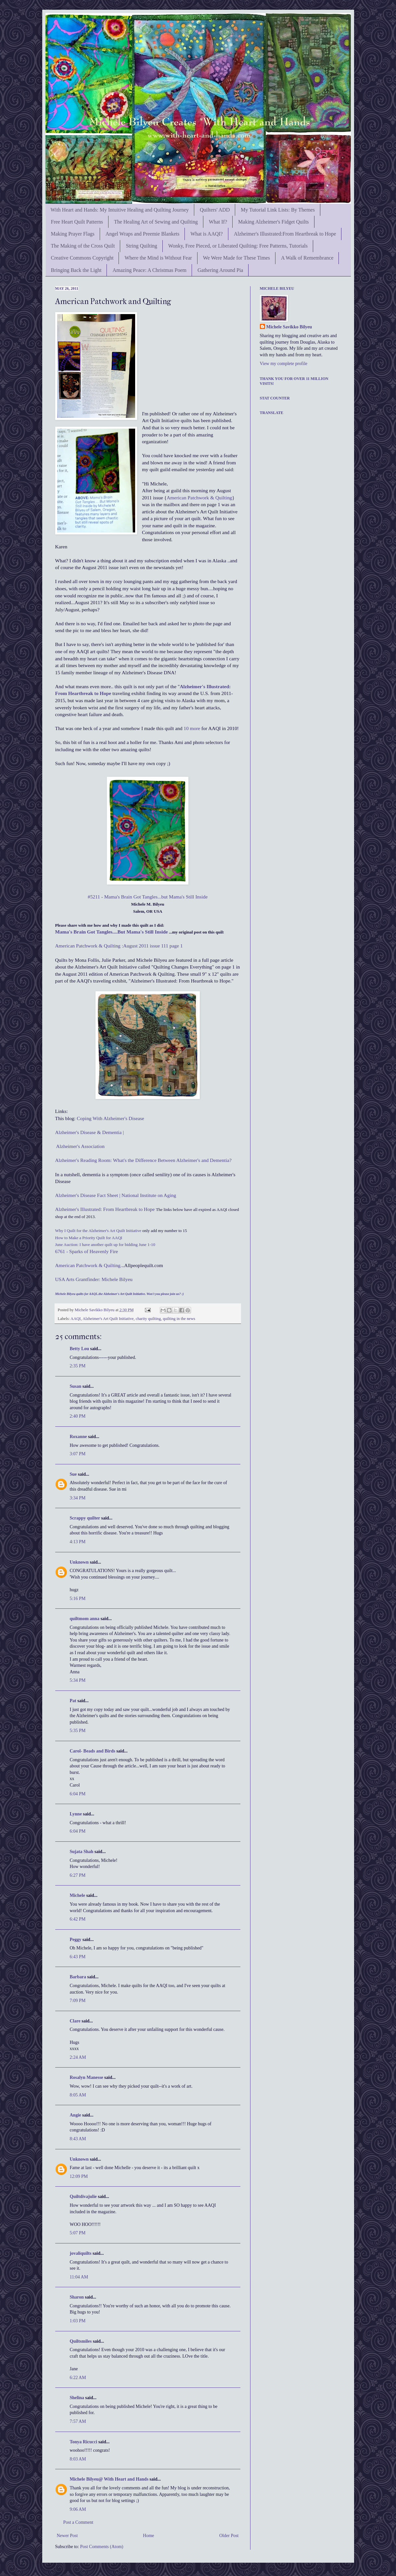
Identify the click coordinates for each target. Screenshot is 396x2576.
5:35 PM (78, 1730)
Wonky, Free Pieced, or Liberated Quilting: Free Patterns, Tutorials (238, 246)
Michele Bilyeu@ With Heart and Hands (109, 2479)
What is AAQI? (206, 234)
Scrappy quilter (85, 1518)
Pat (73, 1700)
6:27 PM (78, 1875)
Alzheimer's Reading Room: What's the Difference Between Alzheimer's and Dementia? (143, 1160)
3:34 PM (78, 1498)
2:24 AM (78, 2057)
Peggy (76, 1939)
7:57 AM (78, 2421)
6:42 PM (78, 1919)
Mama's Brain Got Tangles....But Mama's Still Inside (111, 931)
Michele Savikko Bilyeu (95, 1310)
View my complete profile (284, 363)
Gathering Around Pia (220, 270)
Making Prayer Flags (73, 234)
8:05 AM (78, 2095)
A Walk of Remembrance (307, 258)
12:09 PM (79, 2176)
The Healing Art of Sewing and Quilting (156, 222)
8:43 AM (78, 2138)
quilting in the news (179, 1318)
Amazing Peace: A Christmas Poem (149, 270)
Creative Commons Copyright (82, 258)
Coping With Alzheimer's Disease (110, 1118)
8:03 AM (78, 2459)
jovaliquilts (81, 2253)
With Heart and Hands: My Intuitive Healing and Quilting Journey (120, 210)
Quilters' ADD (215, 210)
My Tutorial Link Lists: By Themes (278, 210)
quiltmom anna (84, 1618)
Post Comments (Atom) (101, 2546)
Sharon (77, 2297)
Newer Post (67, 2535)
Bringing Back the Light (76, 270)
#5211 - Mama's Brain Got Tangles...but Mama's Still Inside (148, 896)
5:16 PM (78, 1598)
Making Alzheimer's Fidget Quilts (273, 222)
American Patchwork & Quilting (199, 497)
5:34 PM (78, 1680)
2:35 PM (78, 1365)
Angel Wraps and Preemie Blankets (142, 234)
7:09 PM (78, 2000)
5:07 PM (78, 2232)
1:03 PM (78, 2320)
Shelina (77, 2397)
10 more (191, 728)
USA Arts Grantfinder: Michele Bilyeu (94, 1279)
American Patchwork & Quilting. (88, 1265)
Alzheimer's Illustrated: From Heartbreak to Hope (105, 1209)
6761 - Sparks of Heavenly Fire (86, 1251)
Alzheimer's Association (80, 1146)
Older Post (229, 2535)
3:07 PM (78, 1453)
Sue (73, 1474)
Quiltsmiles (81, 2341)
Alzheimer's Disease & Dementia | (89, 1132)
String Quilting (141, 246)
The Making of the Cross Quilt (83, 246)
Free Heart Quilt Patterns (77, 222)
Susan (76, 1386)
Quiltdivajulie (83, 2196)
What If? (218, 222)
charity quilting (148, 1318)
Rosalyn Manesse (86, 2077)
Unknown (79, 1562)
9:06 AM (78, 2509)
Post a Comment (78, 2522)
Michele (77, 1895)
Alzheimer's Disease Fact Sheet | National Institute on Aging (115, 1195)
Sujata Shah (82, 1851)
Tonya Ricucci (83, 2441)
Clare (75, 2021)
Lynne (76, 1814)
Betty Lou (79, 1348)
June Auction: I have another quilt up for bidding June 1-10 (105, 1244)
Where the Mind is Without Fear (158, 258)
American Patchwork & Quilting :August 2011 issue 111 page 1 (119, 945)
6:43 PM (78, 1956)
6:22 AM (78, 2377)
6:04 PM (78, 1793)
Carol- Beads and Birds (92, 1751)
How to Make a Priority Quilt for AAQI (88, 1237)
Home (148, 2535)
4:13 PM (78, 1541)
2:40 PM (78, 1416)
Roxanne (79, 1436)
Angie (75, 2115)
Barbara (78, 1976)
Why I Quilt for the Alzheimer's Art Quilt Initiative (98, 1230)
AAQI (75, 1318)
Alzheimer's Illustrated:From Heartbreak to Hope (285, 234)
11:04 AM (79, 2277)
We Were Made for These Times (236, 258)
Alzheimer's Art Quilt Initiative (108, 1318)
